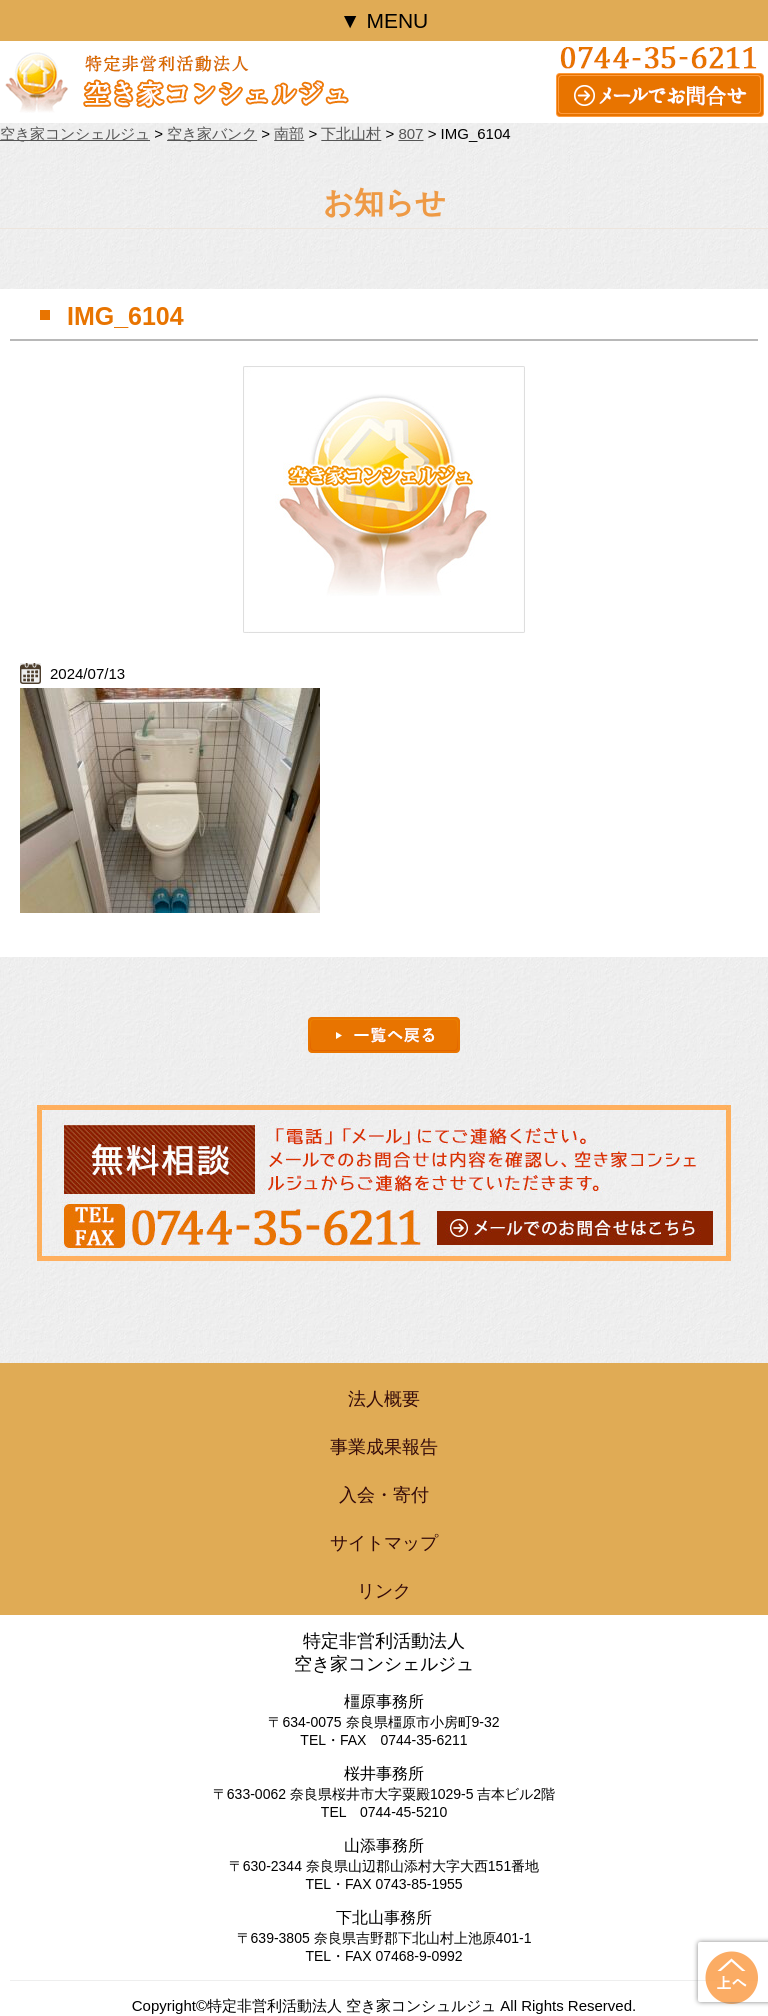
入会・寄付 (384, 1495)
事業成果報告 (384, 1447)
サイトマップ (384, 1543)
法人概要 (384, 1399)
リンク (384, 1591)
